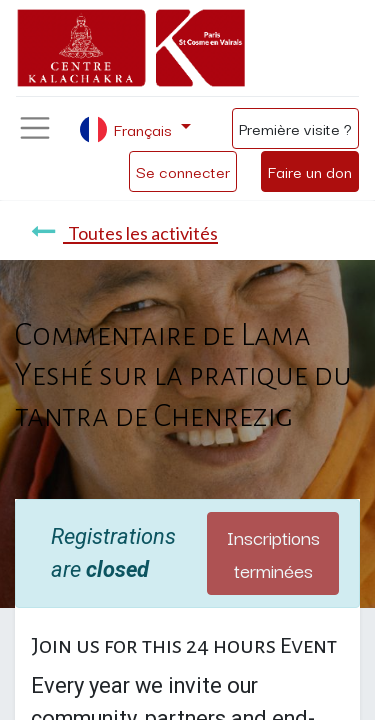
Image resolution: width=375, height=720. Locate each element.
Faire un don (310, 171)
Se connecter (183, 171)
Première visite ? (295, 128)
